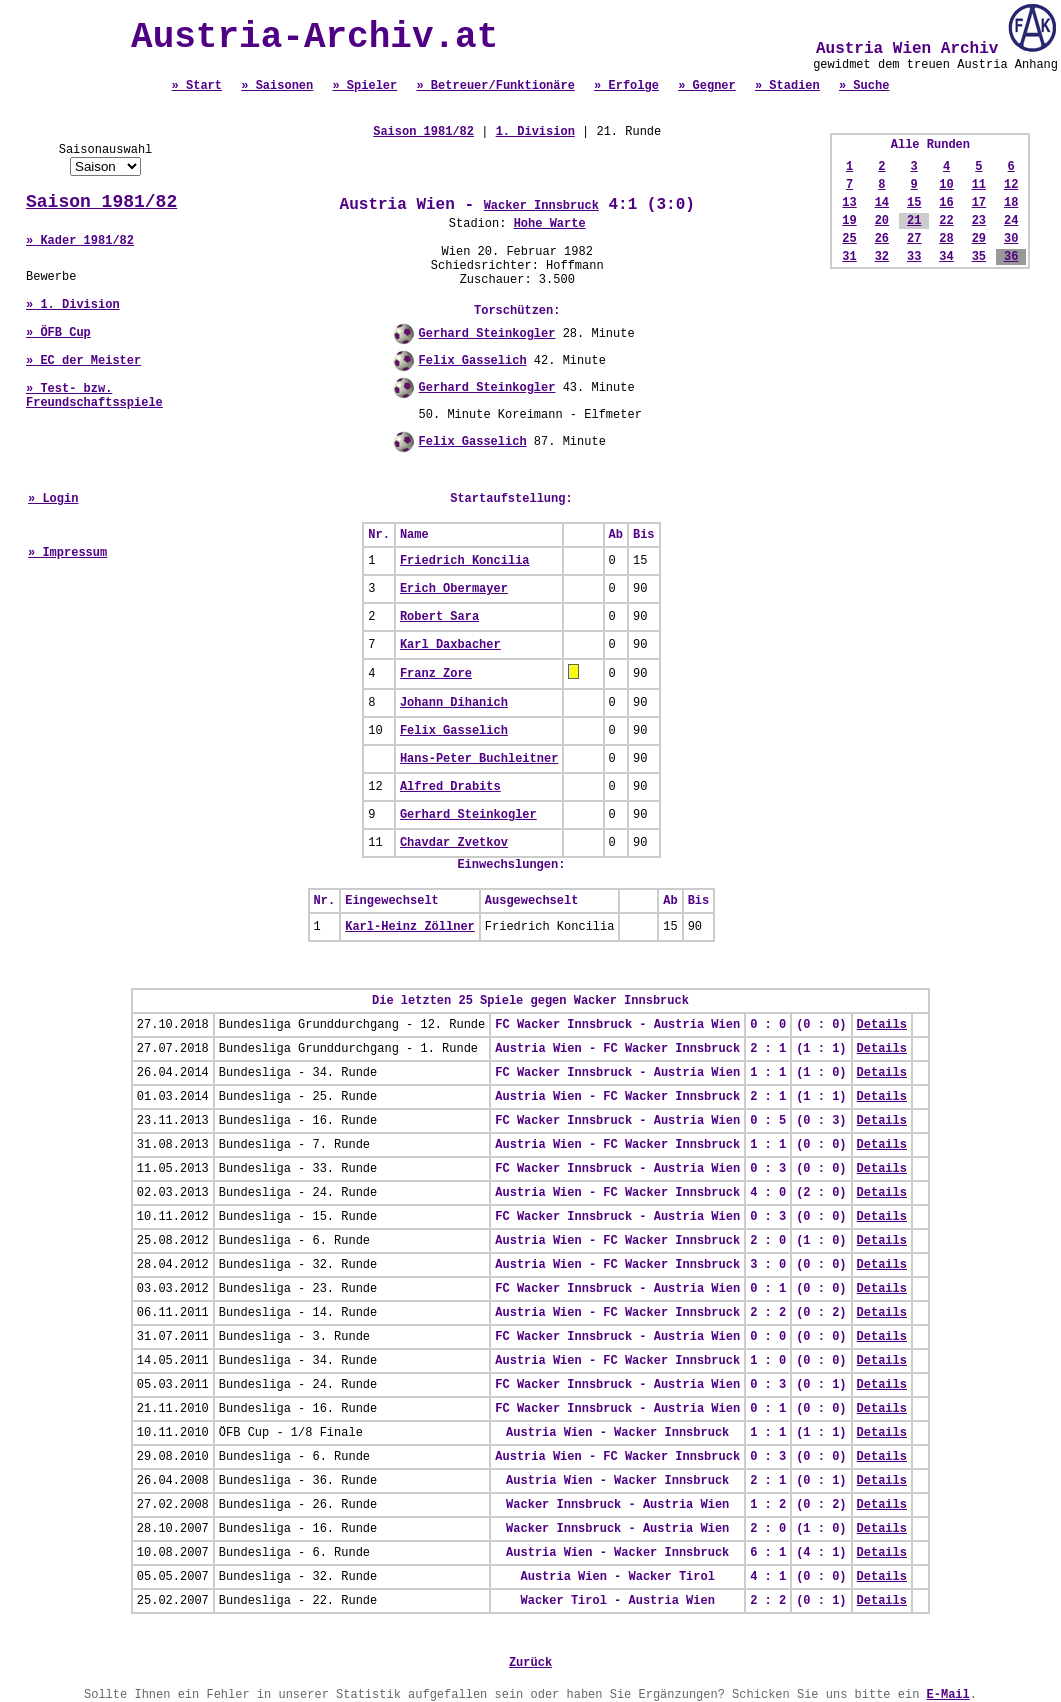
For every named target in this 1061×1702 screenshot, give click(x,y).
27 (914, 239)
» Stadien (787, 86)
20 (882, 221)
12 (1011, 185)
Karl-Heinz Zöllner (410, 927)
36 (1011, 257)
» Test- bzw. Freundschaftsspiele (94, 396)
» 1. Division (73, 305)
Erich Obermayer (454, 589)
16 (946, 203)
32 (882, 257)
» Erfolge (626, 86)
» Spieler (364, 86)
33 (914, 257)
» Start (197, 86)
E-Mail (948, 1695)
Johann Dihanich (454, 703)
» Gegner (707, 86)
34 (946, 257)
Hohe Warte (550, 224)
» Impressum (67, 553)
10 (946, 185)
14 (882, 203)
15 (914, 203)
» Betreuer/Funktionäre (495, 86)
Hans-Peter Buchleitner (479, 759)
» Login (53, 499)
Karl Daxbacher (450, 645)
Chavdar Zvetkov (454, 843)
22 (946, 221)
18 (1011, 203)
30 (1011, 239)
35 (979, 257)
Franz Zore (436, 674)
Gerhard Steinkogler (487, 334)
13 (849, 203)
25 (849, 239)
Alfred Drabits (450, 787)
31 (849, 257)
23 (979, 221)
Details (882, 1025)
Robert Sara (439, 617)
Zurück (530, 1663)
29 (979, 239)
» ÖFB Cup (58, 333)
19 (849, 221)
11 (979, 185)
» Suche (864, 86)
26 (882, 239)
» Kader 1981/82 (80, 241)
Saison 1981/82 (101, 202)
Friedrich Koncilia (465, 561)
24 (1011, 221)
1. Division (535, 132)
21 (914, 221)
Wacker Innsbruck (541, 206)
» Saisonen (277, 86)
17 (979, 203)
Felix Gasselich (473, 361)
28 (946, 239)
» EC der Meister (83, 361)
